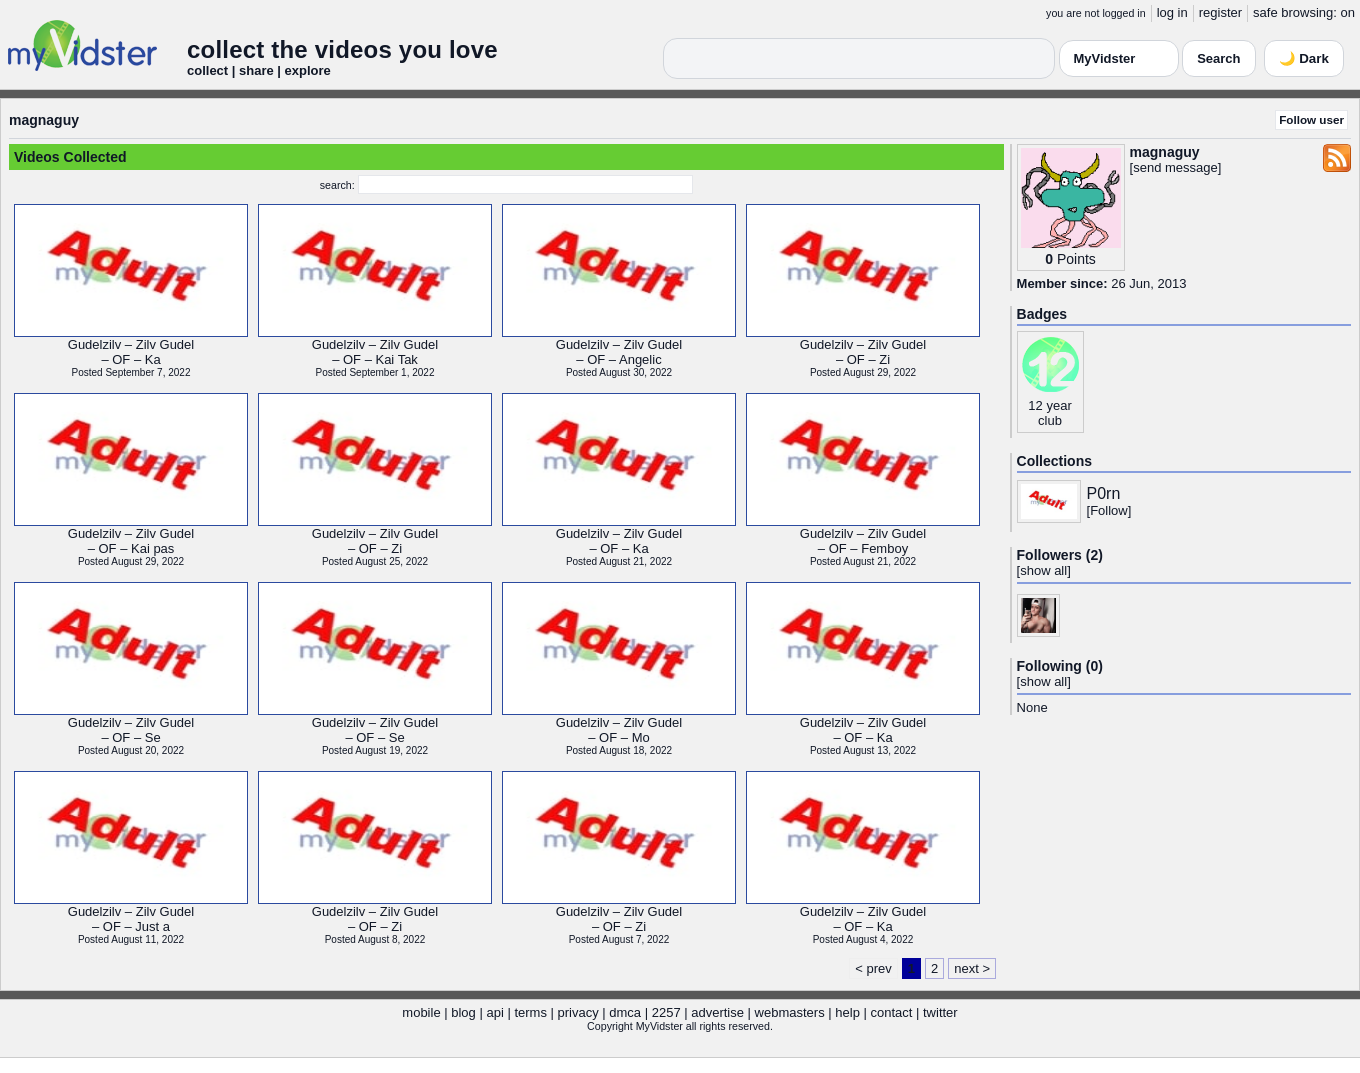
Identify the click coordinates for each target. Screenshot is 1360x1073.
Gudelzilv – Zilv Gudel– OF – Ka (131, 352)
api (494, 1012)
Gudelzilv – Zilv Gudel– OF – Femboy (863, 541)
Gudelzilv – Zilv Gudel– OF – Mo (619, 730)
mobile (421, 1012)
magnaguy (44, 120)
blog (463, 1012)
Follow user (1311, 119)
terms (530, 1012)
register (1220, 12)
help (847, 1012)
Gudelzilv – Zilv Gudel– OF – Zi (863, 352)
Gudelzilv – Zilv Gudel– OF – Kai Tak (375, 352)
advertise (717, 1012)
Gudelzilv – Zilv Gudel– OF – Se (131, 730)
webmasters (790, 1012)
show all (1043, 570)
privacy (578, 1012)
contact (891, 1012)
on (1348, 12)
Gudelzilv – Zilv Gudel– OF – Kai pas (131, 541)
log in (1172, 12)
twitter (940, 1012)
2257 (666, 1012)
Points (1076, 259)
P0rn (1104, 493)
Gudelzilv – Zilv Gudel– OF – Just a (131, 919)
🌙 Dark (1304, 58)
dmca (625, 1012)
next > (972, 968)
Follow (1109, 510)
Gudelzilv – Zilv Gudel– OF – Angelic (619, 352)
